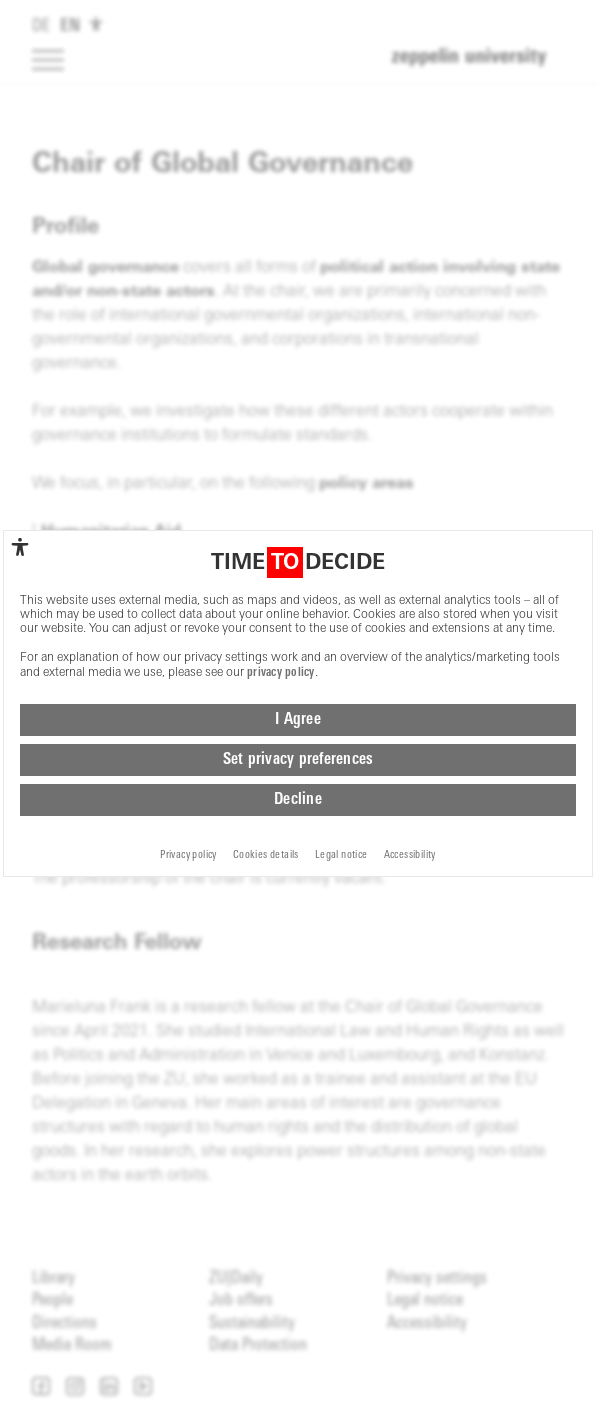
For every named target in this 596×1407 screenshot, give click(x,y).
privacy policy (281, 690)
